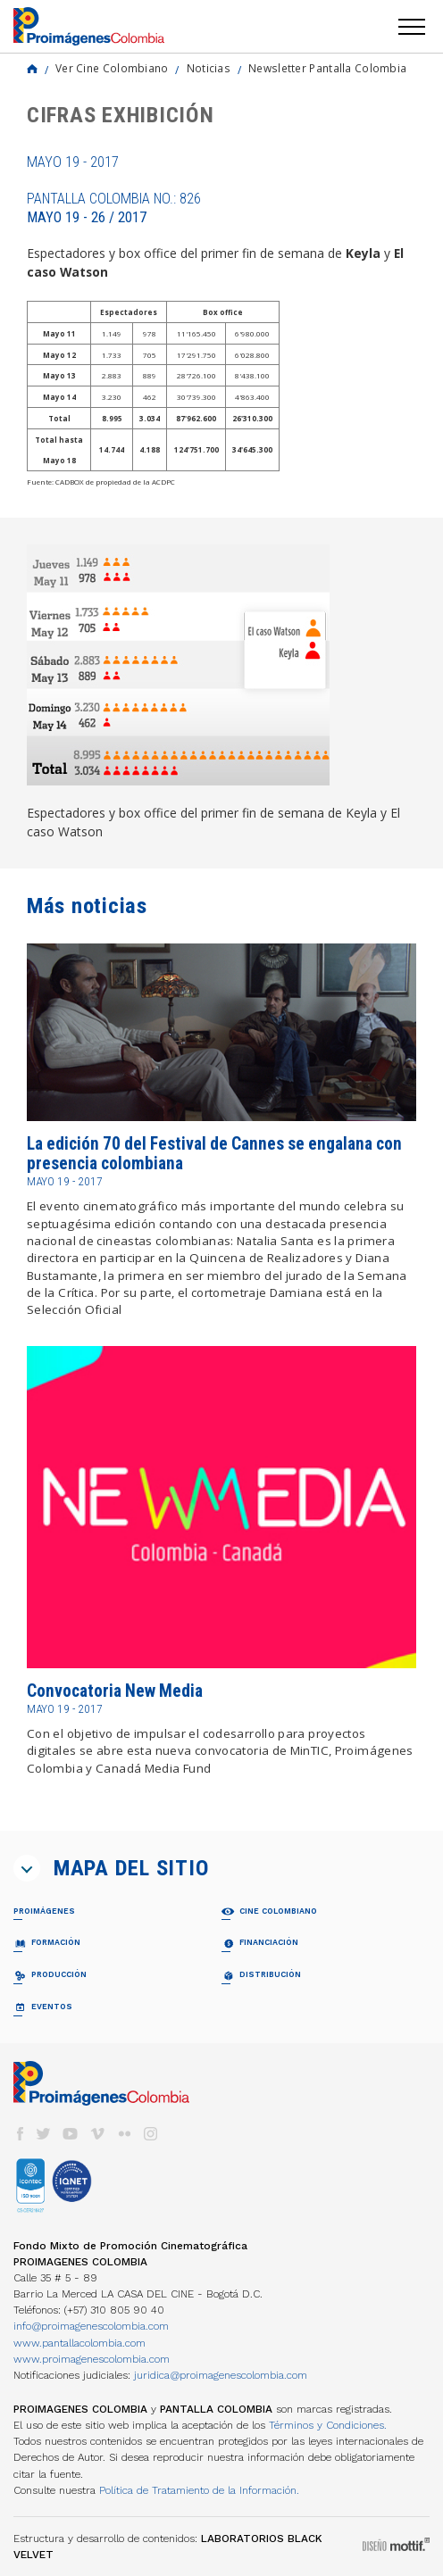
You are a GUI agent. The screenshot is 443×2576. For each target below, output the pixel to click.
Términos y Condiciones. (328, 2425)
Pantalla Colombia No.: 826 (114, 208)
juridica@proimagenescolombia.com (220, 2375)
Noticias (208, 68)
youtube (70, 2133)
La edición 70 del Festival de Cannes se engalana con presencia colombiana (214, 1154)
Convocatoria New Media (115, 1691)
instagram (151, 2133)
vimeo (97, 2133)
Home (32, 68)
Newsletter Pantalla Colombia (327, 68)
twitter (44, 2133)
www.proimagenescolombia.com (91, 2359)
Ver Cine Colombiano (112, 68)
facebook (19, 2133)
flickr (124, 2133)
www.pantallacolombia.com (79, 2343)
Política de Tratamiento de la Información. (199, 2490)
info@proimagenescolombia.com (91, 2326)
